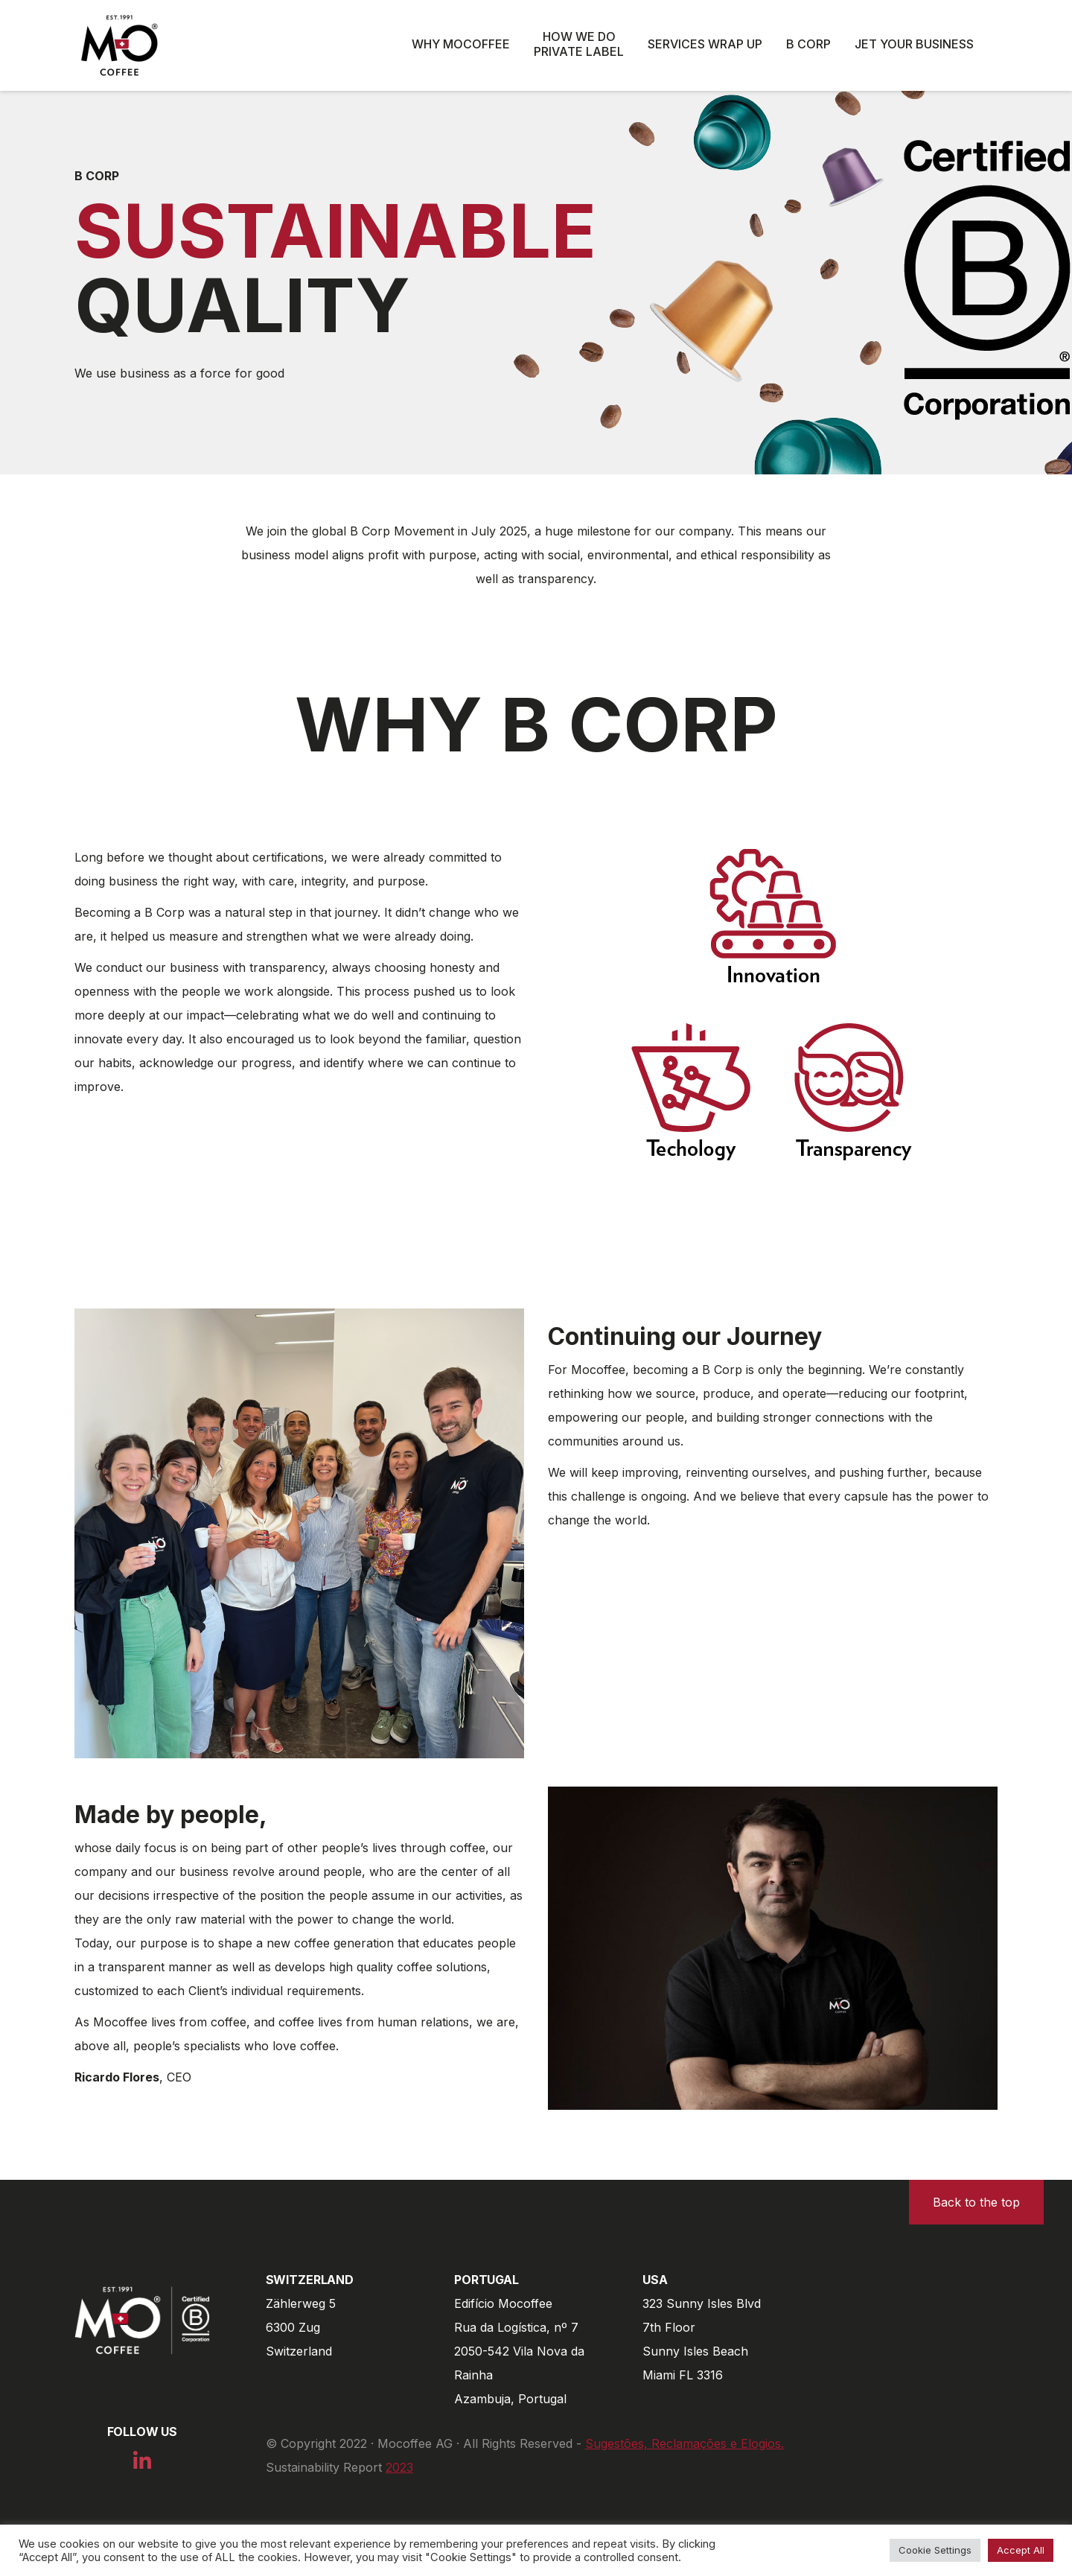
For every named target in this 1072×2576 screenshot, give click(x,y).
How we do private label (579, 44)
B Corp (808, 43)
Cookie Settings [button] (935, 2550)
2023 (399, 2467)
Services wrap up (705, 43)
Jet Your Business (914, 43)
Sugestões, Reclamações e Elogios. (684, 2443)
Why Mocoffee (461, 43)
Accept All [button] (1020, 2550)
